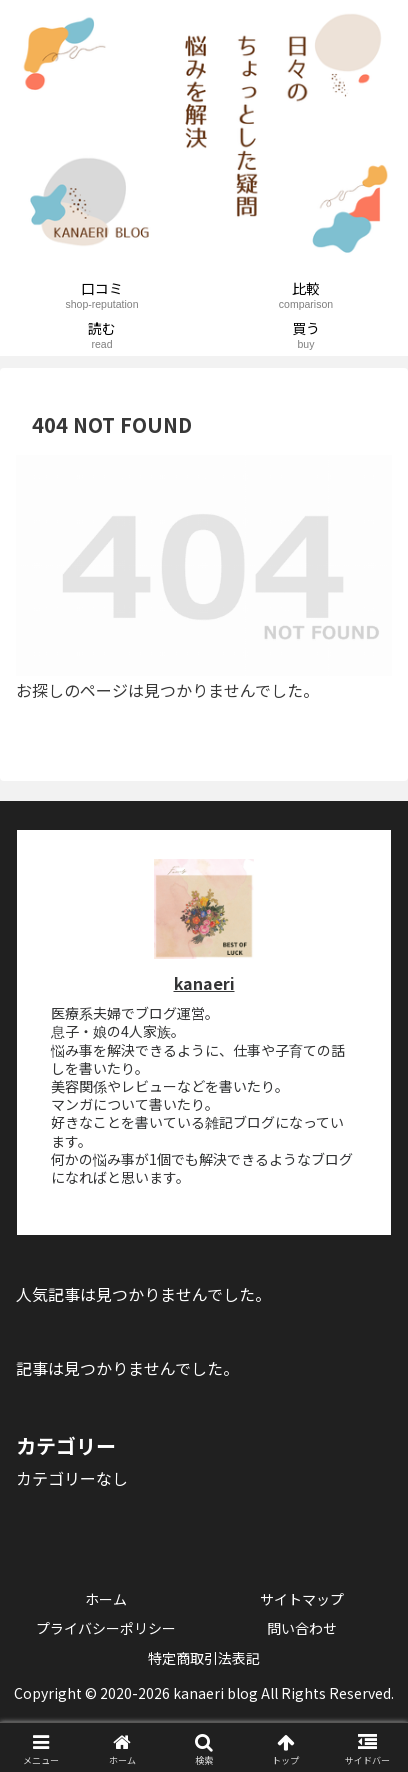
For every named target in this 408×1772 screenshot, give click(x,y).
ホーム (106, 1599)
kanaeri (204, 983)
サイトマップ (302, 1599)
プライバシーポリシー (106, 1628)
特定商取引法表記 (204, 1658)
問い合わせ (302, 1628)
